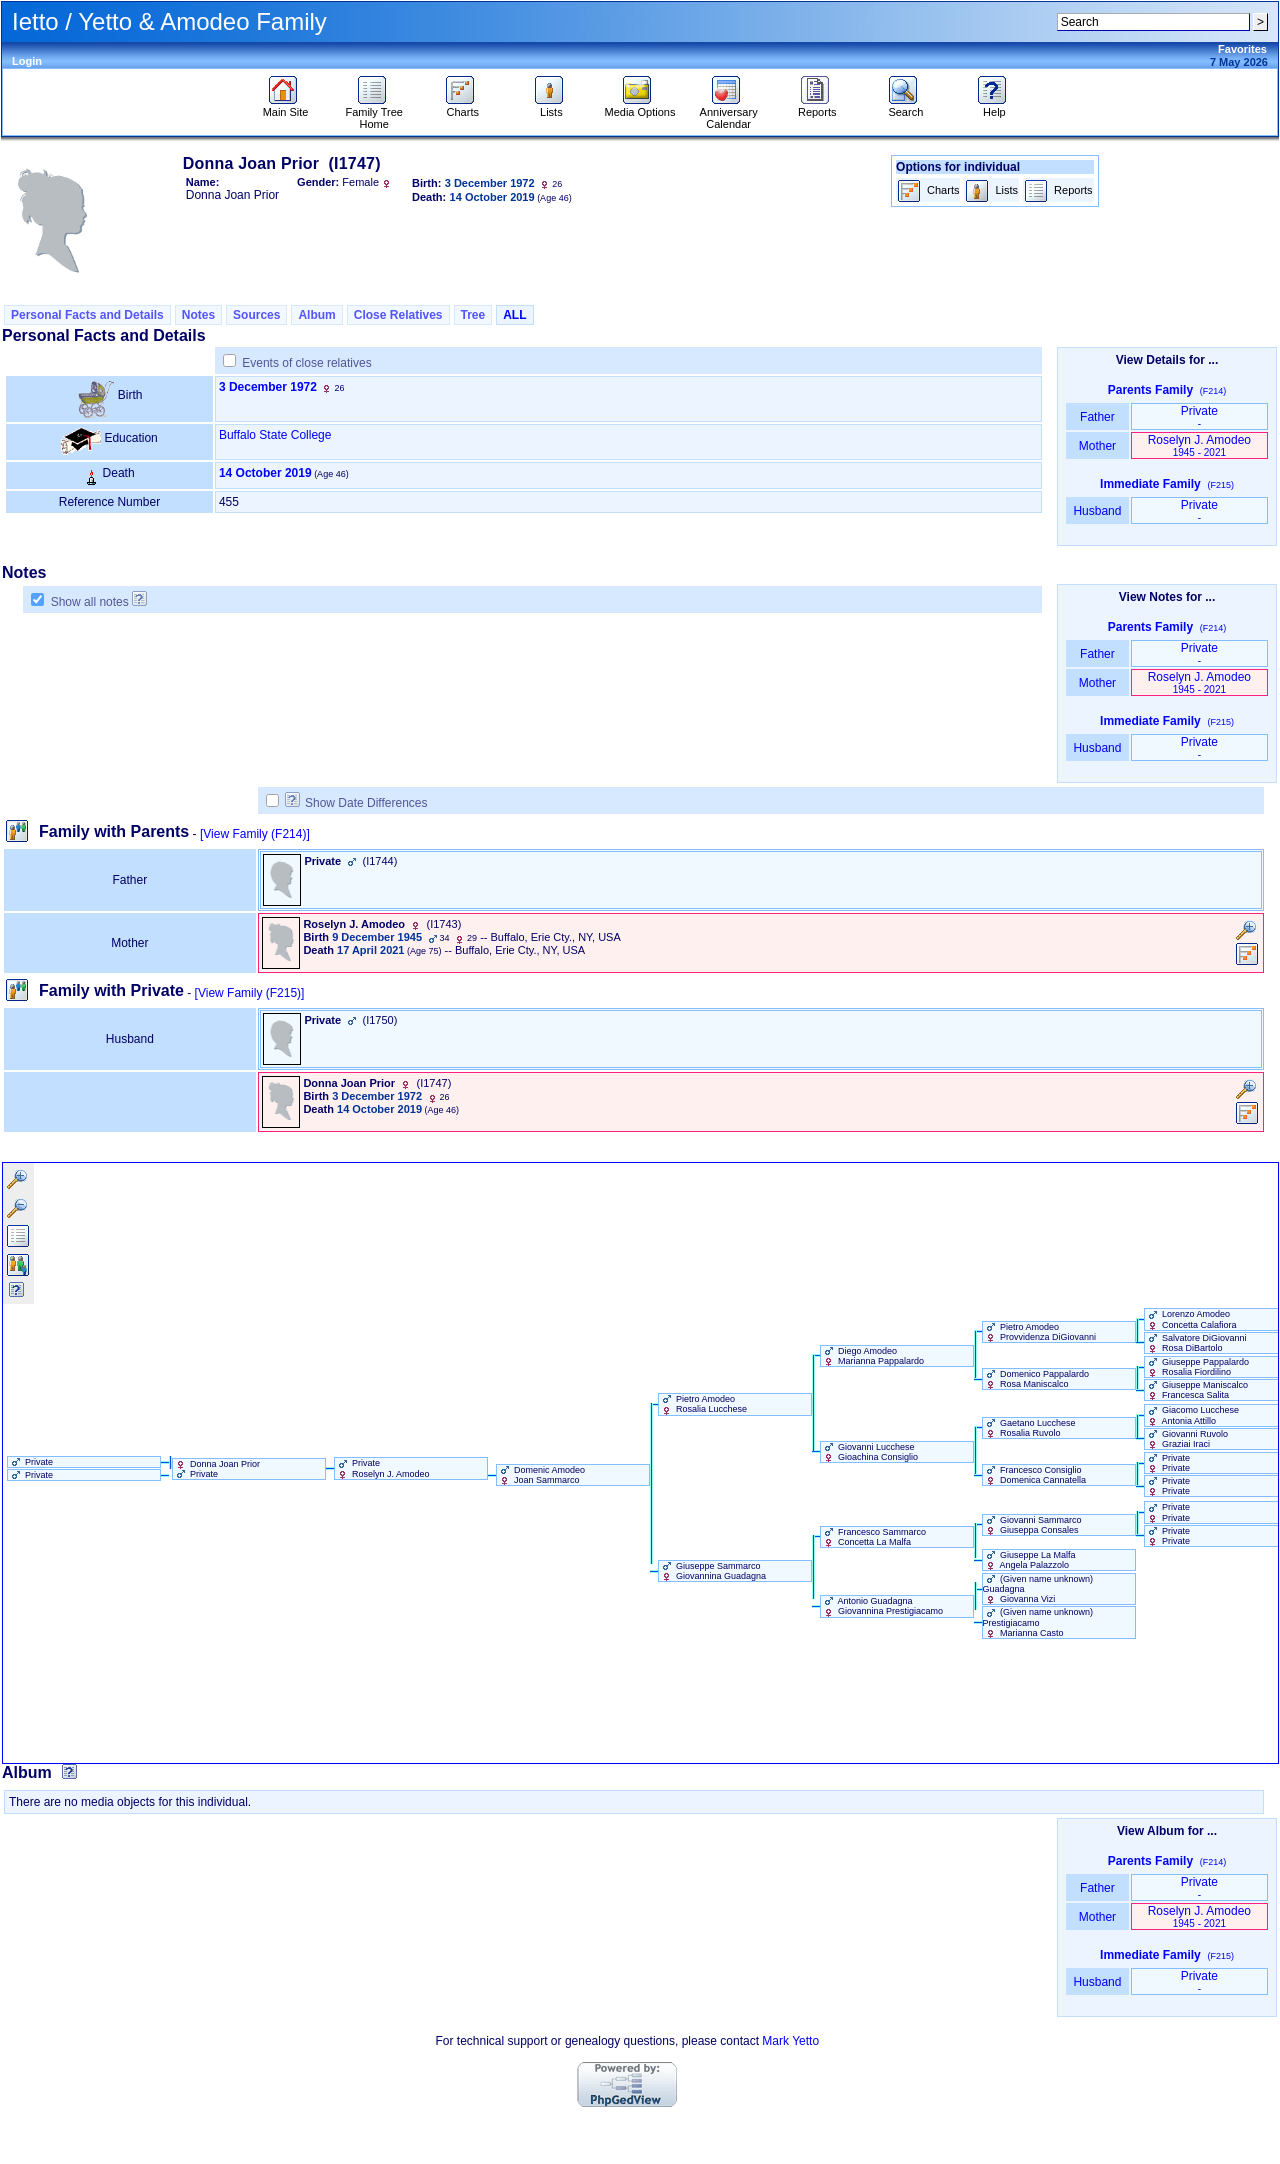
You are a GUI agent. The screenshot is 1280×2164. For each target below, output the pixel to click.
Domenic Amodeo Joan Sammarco (541, 1475)
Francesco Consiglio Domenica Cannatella (1035, 1475)
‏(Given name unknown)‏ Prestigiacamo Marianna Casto (1038, 1622)
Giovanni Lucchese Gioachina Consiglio (870, 1452)
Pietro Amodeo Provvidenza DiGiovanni (1040, 1332)
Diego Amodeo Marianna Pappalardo (873, 1356)
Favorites (1242, 49)
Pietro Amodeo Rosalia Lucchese (703, 1404)
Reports (817, 107)
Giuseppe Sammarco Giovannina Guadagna (713, 1571)
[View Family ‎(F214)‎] (255, 834)
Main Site (286, 107)
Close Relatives (398, 315)
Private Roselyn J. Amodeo (382, 1468)
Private (1199, 416)
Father (1097, 417)
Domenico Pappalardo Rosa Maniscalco (1036, 1379)
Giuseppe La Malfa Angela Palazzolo (1029, 1560)
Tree (473, 315)
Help (994, 107)
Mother (1097, 446)
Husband (1097, 511)
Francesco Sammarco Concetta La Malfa (874, 1537)
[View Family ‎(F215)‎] (250, 993)
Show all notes (90, 602)
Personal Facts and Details (87, 315)
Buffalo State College (275, 435)
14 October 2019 (265, 473)
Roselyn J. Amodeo (1199, 445)
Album (316, 315)
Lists (551, 107)
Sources (256, 315)
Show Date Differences (356, 803)
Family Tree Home (373, 113)
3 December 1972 (268, 387)
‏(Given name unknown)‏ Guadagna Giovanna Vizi (1038, 1589)
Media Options (640, 107)
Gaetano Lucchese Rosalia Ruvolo (1029, 1428)
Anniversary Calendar (729, 113)
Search (905, 107)
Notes (198, 315)
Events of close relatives (306, 363)
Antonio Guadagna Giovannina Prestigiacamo (882, 1606)
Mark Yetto (790, 2041)
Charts (462, 107)
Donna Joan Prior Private (217, 1469)
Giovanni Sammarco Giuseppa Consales (1032, 1525)
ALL (514, 315)
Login (27, 61)
